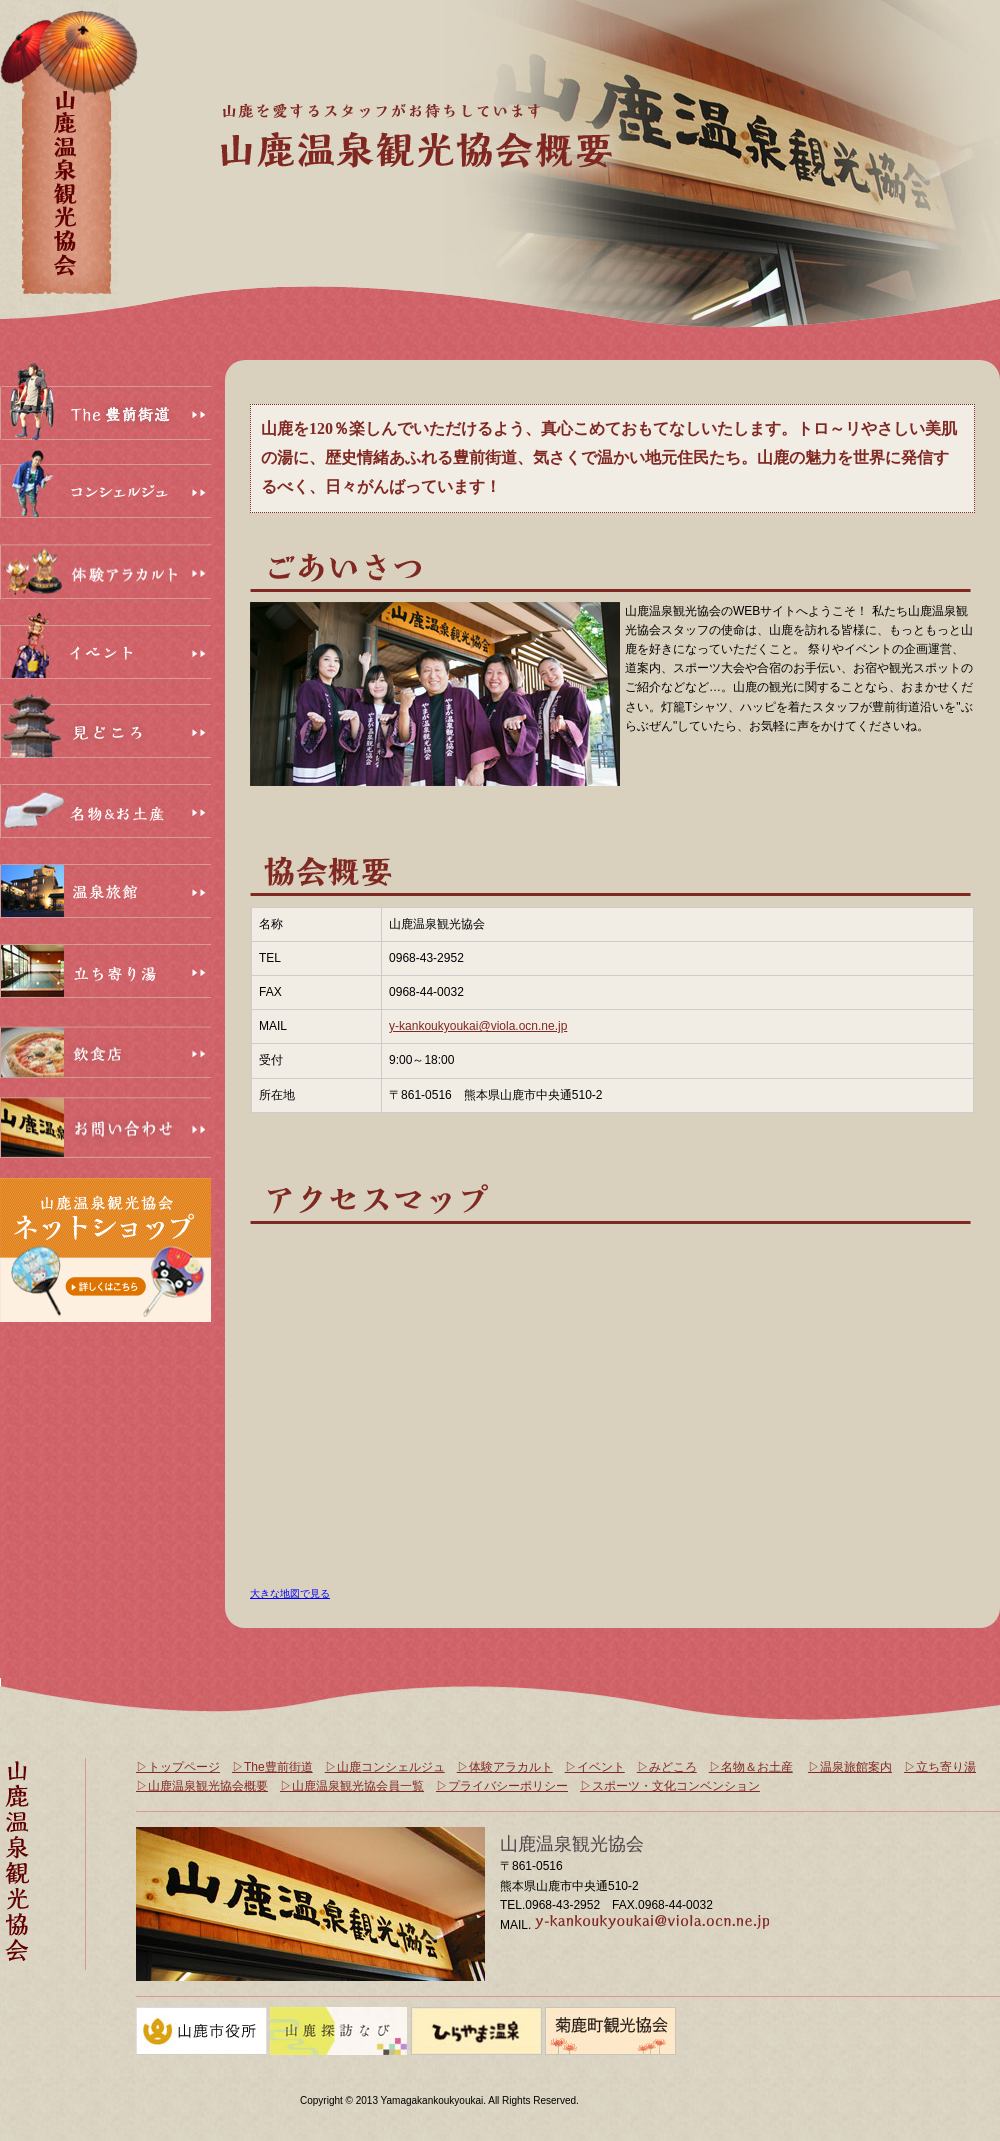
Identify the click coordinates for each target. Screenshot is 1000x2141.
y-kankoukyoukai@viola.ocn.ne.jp (478, 1026)
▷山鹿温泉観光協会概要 (202, 1786)
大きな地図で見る (290, 1593)
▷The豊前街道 (272, 1767)
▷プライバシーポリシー (502, 1786)
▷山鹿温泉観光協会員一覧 (352, 1786)
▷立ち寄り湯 (940, 1767)
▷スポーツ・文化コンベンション (670, 1786)
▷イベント (595, 1767)
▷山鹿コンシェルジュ (385, 1767)
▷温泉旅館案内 (850, 1767)
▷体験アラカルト (505, 1767)
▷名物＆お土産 (751, 1767)
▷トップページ (178, 1767)
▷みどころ (667, 1767)
